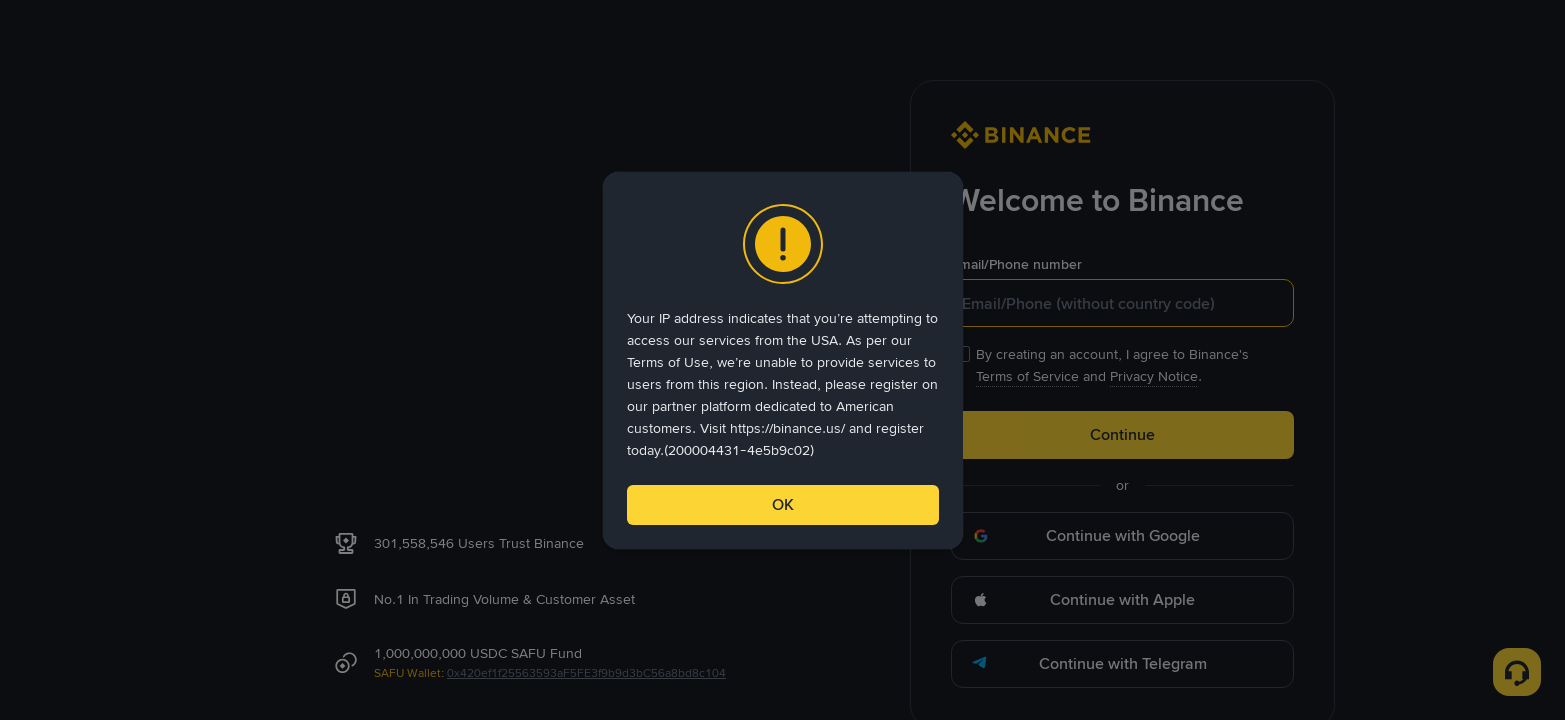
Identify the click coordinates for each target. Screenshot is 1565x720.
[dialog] (783, 360)
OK (783, 504)
